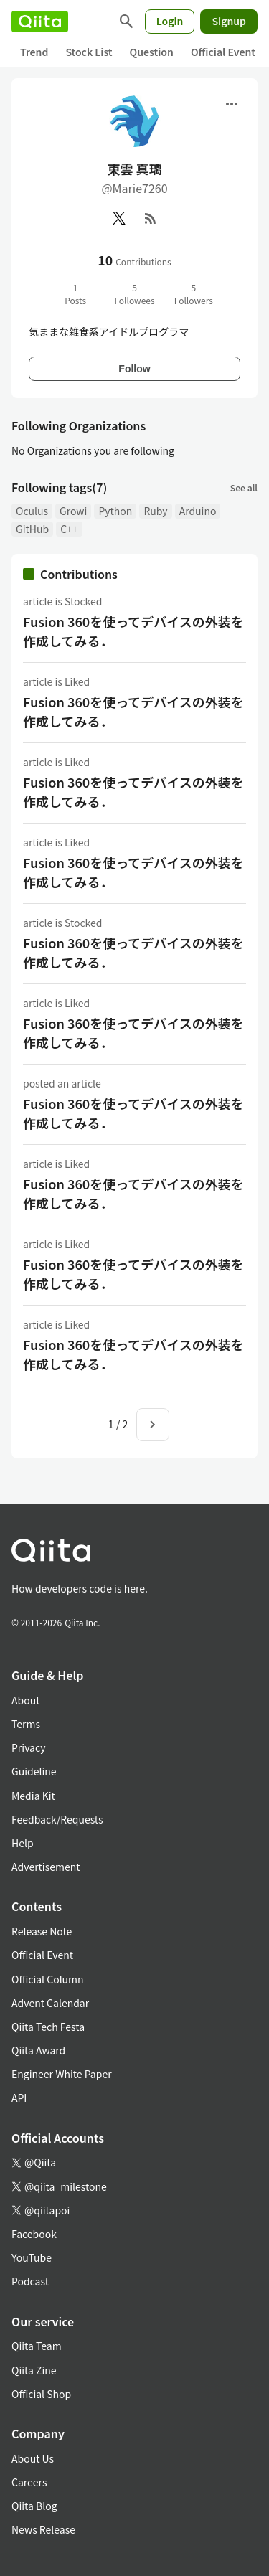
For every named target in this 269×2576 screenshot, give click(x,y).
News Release (43, 2529)
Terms (25, 1724)
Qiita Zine (34, 2370)
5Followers (193, 293)
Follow (134, 368)
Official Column (47, 1979)
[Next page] (152, 1424)
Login (170, 21)
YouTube (31, 2257)
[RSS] (150, 218)
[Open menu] (231, 104)
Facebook (34, 2234)
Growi (73, 511)
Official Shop (41, 2394)
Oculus (32, 511)
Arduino (198, 511)
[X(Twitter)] (119, 218)
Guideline (34, 1771)
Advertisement (45, 1866)
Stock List (88, 51)
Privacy (28, 1747)
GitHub (32, 529)
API (19, 2097)
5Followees (134, 293)
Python (115, 511)
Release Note (41, 1931)
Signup (229, 21)
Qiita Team (36, 2346)
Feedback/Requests (57, 1819)
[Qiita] (39, 21)
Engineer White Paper (61, 2074)
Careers (29, 2482)
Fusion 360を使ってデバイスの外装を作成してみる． (133, 631)
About (25, 1700)
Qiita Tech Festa (48, 2026)
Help (22, 1843)
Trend (34, 51)
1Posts (75, 293)
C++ (68, 529)
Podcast (30, 2281)
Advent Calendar (50, 2003)
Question (152, 51)
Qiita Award (38, 2050)
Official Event (223, 51)
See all (244, 487)
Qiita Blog (34, 2506)
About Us (32, 2458)
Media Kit (33, 1795)
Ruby (155, 511)
